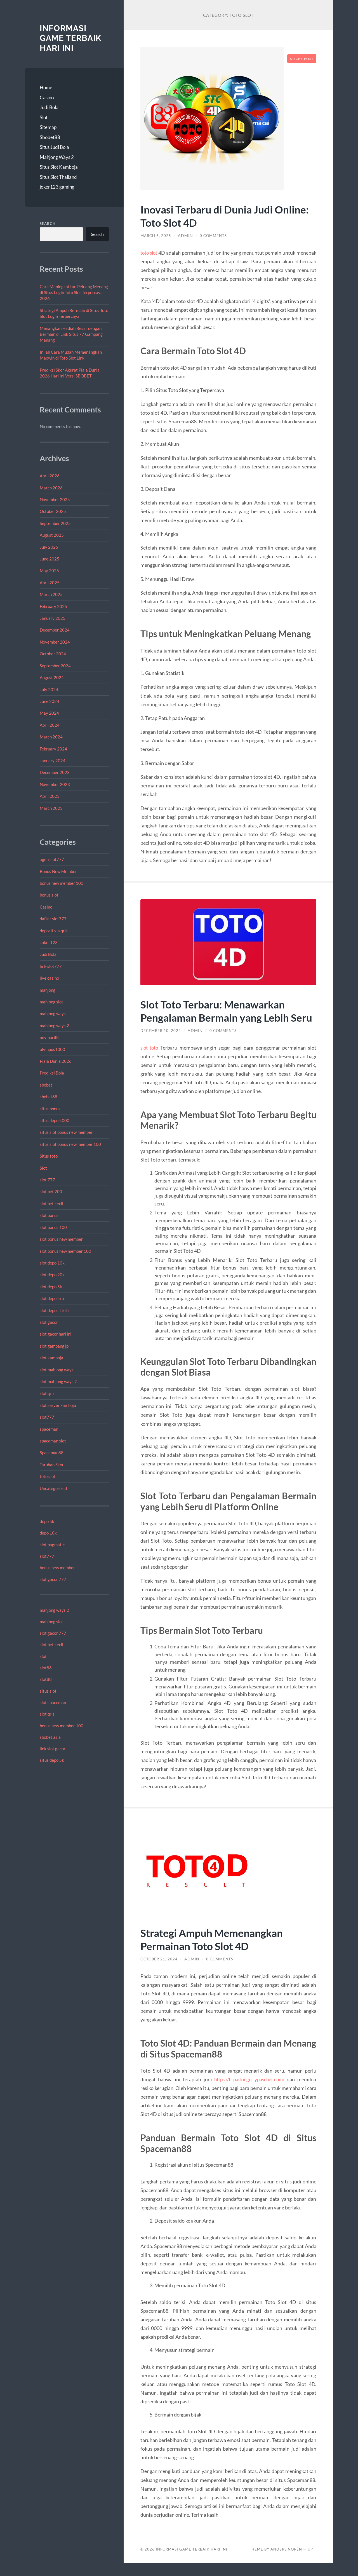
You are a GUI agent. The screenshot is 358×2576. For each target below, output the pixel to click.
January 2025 (52, 618)
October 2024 (53, 653)
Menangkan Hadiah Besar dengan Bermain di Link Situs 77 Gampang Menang (71, 334)
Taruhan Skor (52, 1464)
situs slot (48, 1690)
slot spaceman (53, 1702)
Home (46, 87)
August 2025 (52, 535)
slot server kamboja (58, 1405)
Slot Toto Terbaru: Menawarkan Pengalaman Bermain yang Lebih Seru (219, 1017)
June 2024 (49, 701)
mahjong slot (51, 1001)
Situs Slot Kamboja (59, 167)
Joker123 (49, 942)
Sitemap (48, 127)
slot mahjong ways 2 (58, 1381)
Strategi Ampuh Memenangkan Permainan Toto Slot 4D (215, 1952)
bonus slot (49, 894)
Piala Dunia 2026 (56, 1061)
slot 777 (47, 1179)
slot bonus (49, 1215)
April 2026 (50, 475)
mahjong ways (53, 1013)
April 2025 (50, 582)
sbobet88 (48, 1096)
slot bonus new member (61, 1239)
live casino (49, 977)
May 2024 (49, 712)
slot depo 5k (51, 1286)
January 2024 (52, 760)
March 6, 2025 (156, 235)
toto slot (47, 1476)
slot (43, 1656)
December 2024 (55, 629)
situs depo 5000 (54, 1120)
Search (48, 223)
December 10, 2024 (161, 1043)
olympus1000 (52, 1049)
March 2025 (51, 594)
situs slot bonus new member (66, 1132)
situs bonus (50, 1108)
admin (186, 235)
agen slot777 (52, 859)
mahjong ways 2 (54, 1025)
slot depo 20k (52, 1274)
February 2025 (53, 606)
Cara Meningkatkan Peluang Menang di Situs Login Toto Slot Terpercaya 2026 (74, 292)
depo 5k (47, 1521)
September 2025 (55, 523)
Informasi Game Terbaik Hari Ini (72, 38)
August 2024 (52, 677)
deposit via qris (54, 930)
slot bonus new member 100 (65, 1251)
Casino (47, 97)
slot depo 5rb (52, 1298)
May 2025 (49, 570)
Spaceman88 (51, 1452)
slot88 (46, 1667)
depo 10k (48, 1532)
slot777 (47, 1417)
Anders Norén (286, 2562)
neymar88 (49, 1037)
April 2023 (50, 796)
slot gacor (49, 1322)
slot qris (47, 1393)
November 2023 (55, 784)
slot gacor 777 (53, 1579)
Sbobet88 (50, 137)
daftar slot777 (53, 918)
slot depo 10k (52, 1262)
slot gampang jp (54, 1345)
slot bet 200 (51, 1191)
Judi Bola (49, 107)
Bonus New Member (58, 871)
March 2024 (51, 736)
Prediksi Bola (52, 1072)
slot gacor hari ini (55, 1333)
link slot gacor (52, 1748)
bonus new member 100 (61, 883)
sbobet (46, 1084)
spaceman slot (53, 1440)
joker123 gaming (57, 187)
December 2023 (55, 772)
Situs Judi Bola (54, 147)
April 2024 (50, 725)
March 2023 (51, 808)
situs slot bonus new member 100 (70, 1144)
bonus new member (57, 1567)
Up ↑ (312, 2562)
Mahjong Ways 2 (57, 157)
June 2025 (49, 558)
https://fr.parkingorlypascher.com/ (248, 2092)
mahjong (47, 990)
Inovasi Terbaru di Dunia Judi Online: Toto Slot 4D (210, 216)
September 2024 (55, 665)
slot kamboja (51, 1357)
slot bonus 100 (53, 1227)
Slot (44, 117)
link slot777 (51, 966)
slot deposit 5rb (54, 1310)
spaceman (49, 1429)
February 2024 (53, 748)
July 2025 (49, 547)
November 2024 (55, 641)
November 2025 (55, 499)
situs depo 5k (52, 1760)
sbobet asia (50, 1737)
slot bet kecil (51, 1203)
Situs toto (49, 1155)
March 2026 (51, 487)
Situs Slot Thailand (58, 177)
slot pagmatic (52, 1544)
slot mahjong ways (57, 1369)
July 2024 (49, 689)
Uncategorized (53, 1488)
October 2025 (53, 511)
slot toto (150, 1060)
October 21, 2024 (159, 1972)
